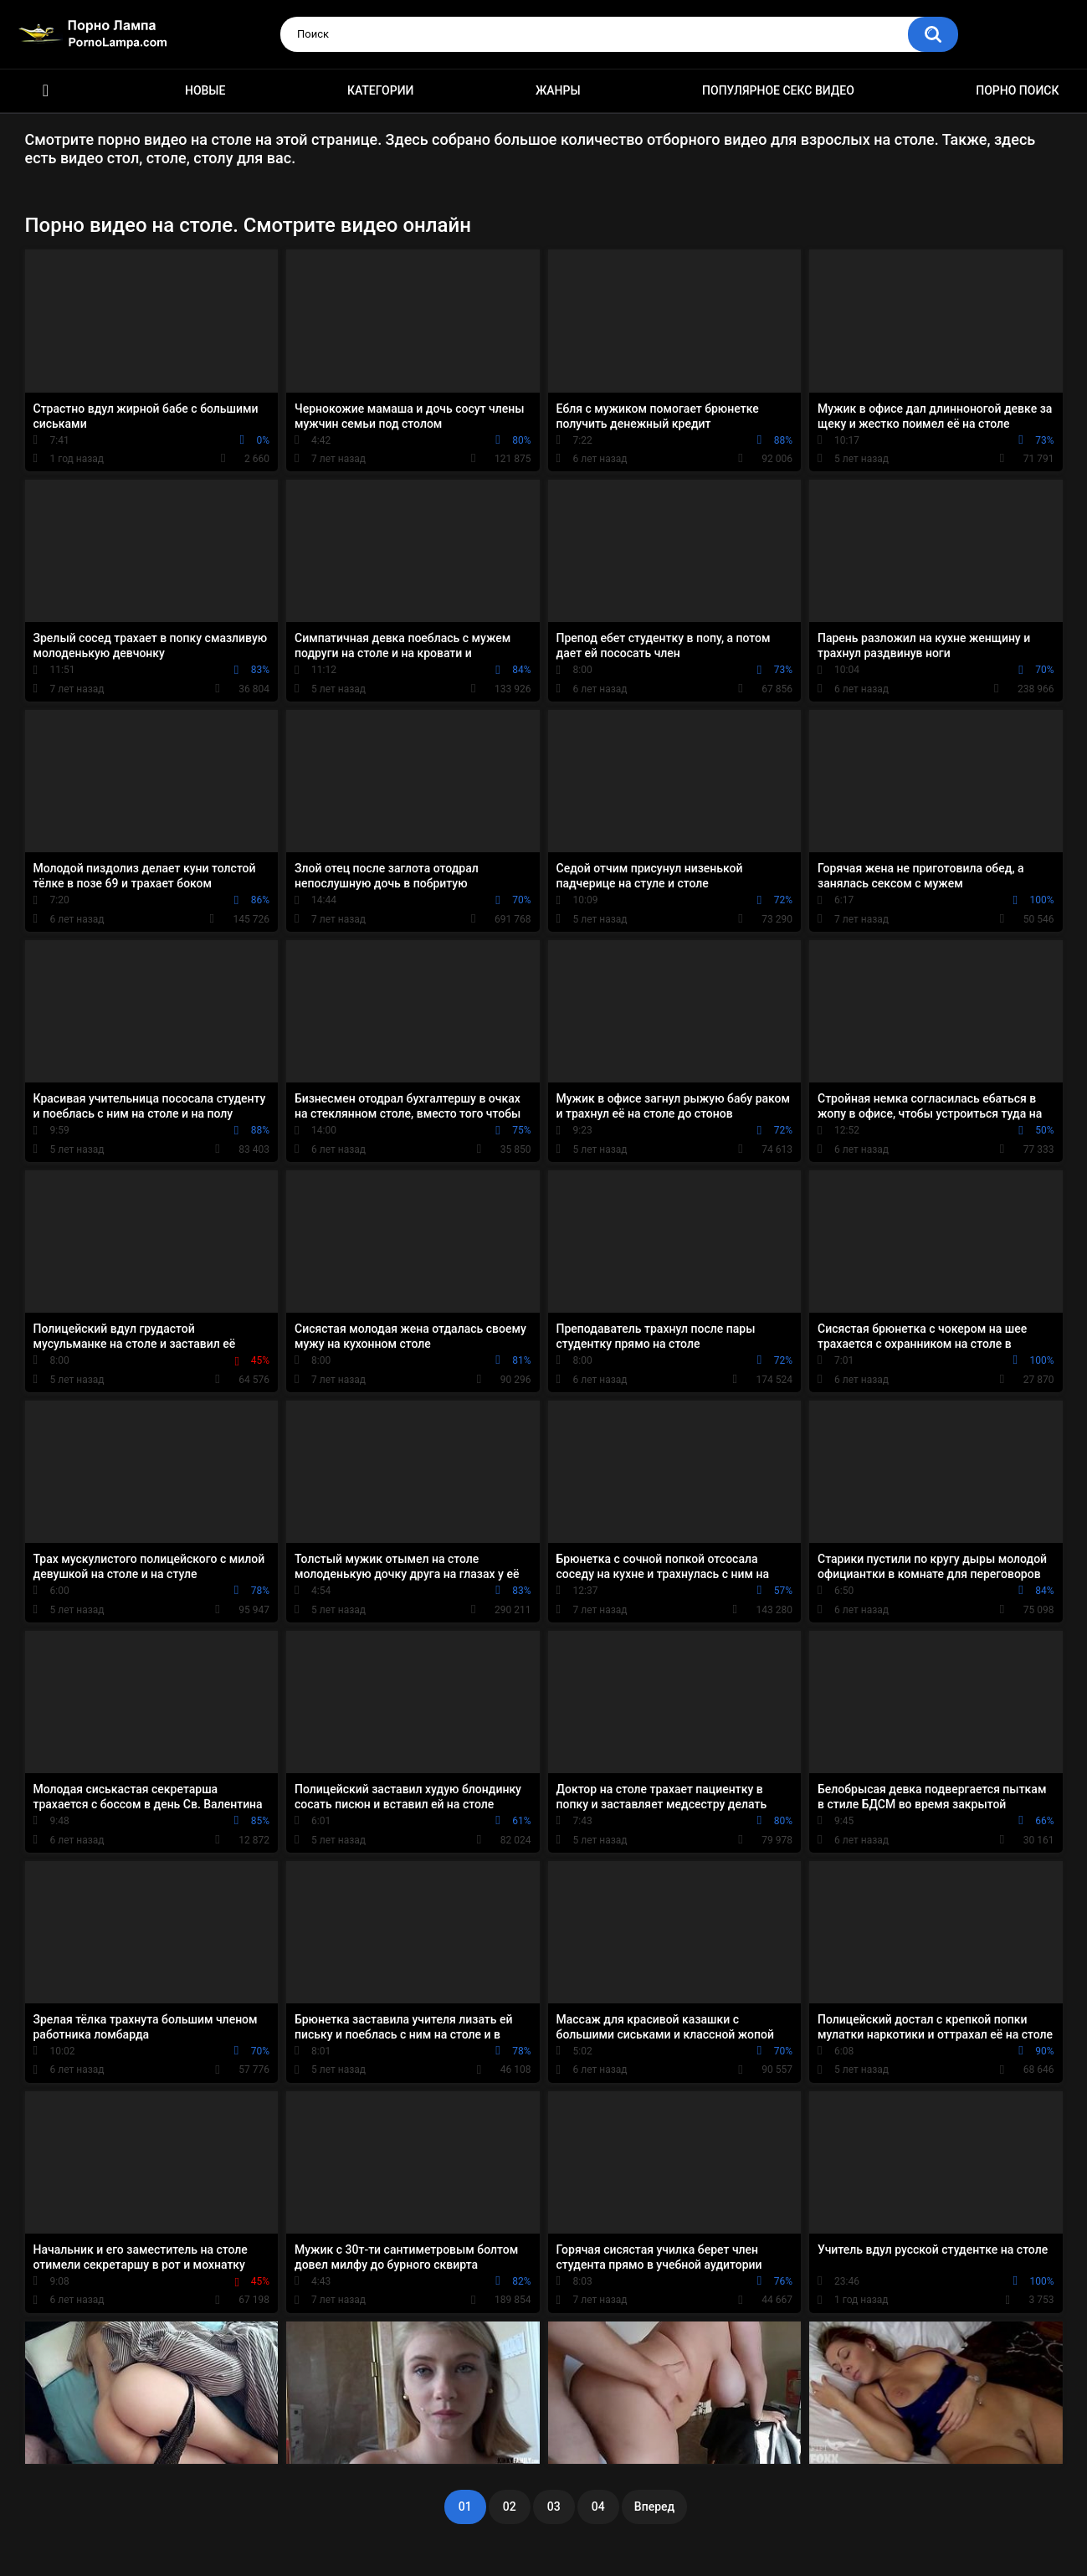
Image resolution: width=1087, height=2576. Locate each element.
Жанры (558, 90)
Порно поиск (1017, 90)
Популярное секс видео (778, 90)
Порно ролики (46, 90)
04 (598, 2506)
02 (509, 2506)
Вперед (654, 2506)
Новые (205, 90)
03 (554, 2506)
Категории (380, 90)
